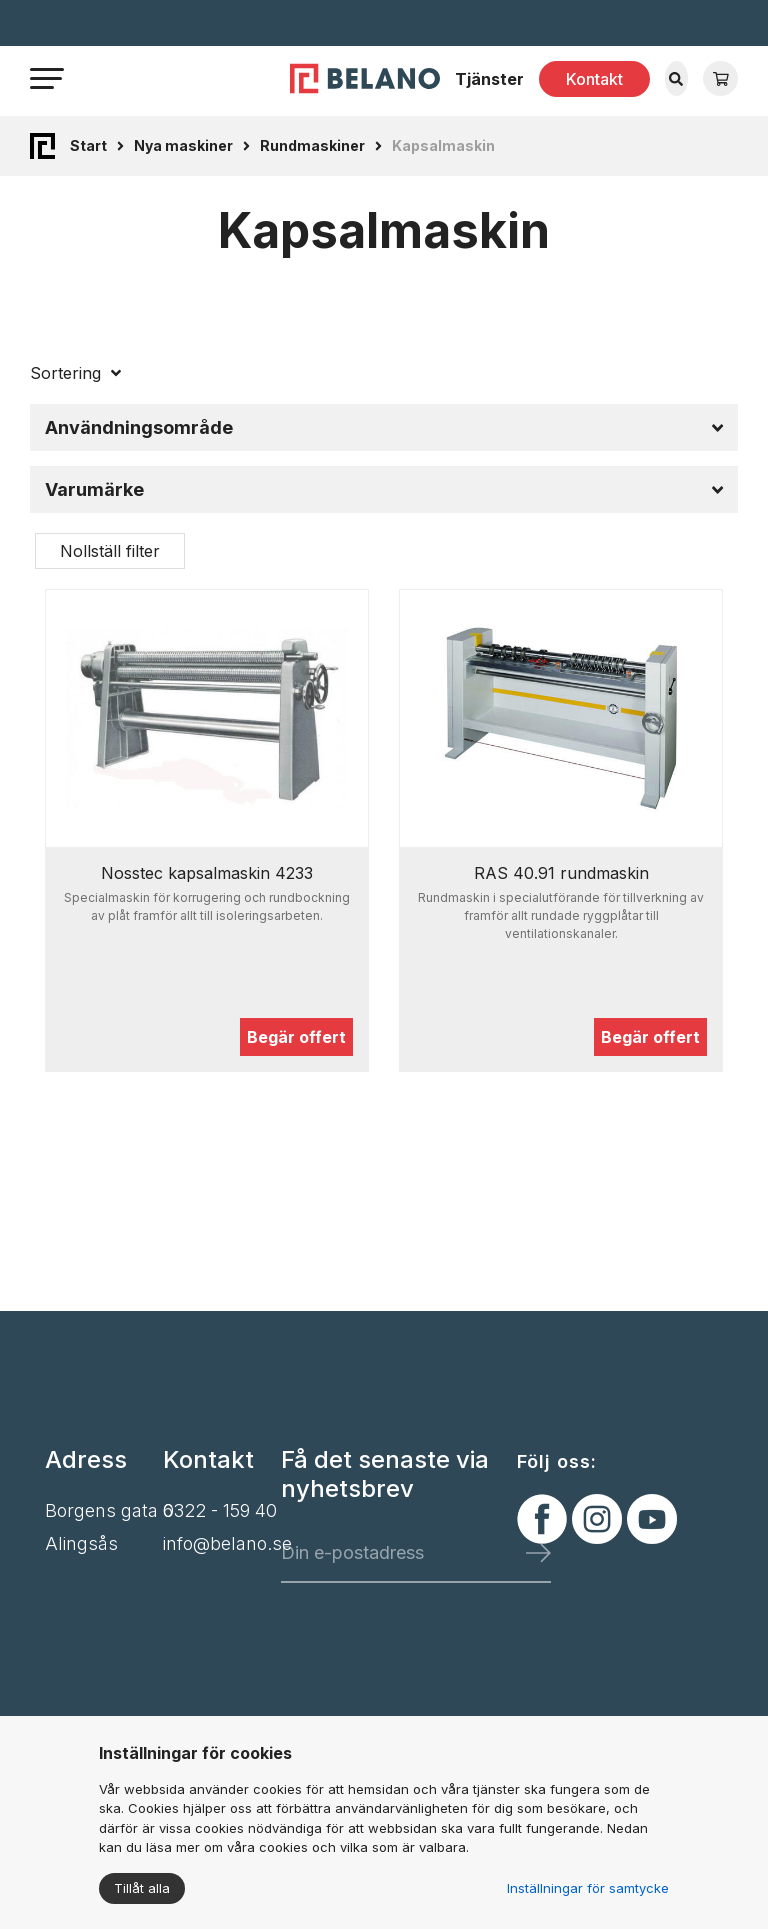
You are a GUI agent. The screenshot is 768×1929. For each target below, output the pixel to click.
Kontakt (594, 79)
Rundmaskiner (312, 145)
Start (88, 145)
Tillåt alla (142, 1888)
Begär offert (296, 1037)
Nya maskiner (183, 145)
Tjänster (489, 79)
